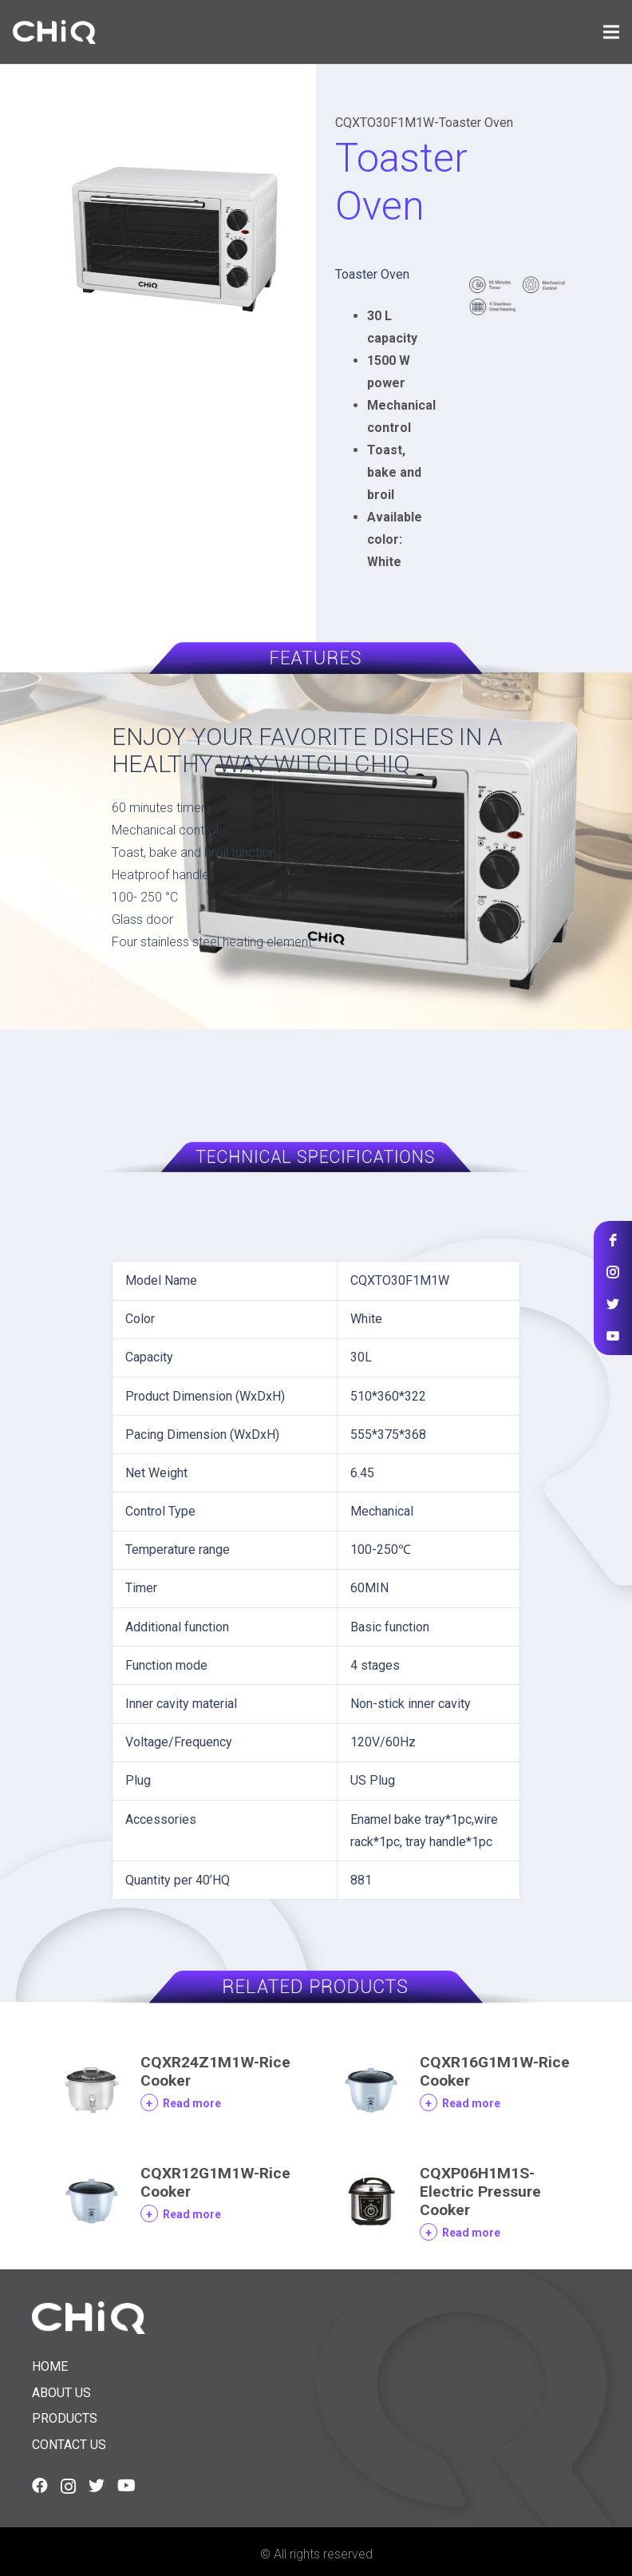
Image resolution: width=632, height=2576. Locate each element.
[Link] (54, 32)
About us (61, 2392)
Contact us (69, 2444)
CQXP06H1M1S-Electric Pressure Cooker (480, 2191)
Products (64, 2418)
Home (50, 2366)
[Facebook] (40, 2486)
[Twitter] (97, 2486)
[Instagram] (68, 2486)
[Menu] (611, 32)
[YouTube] (126, 2486)
